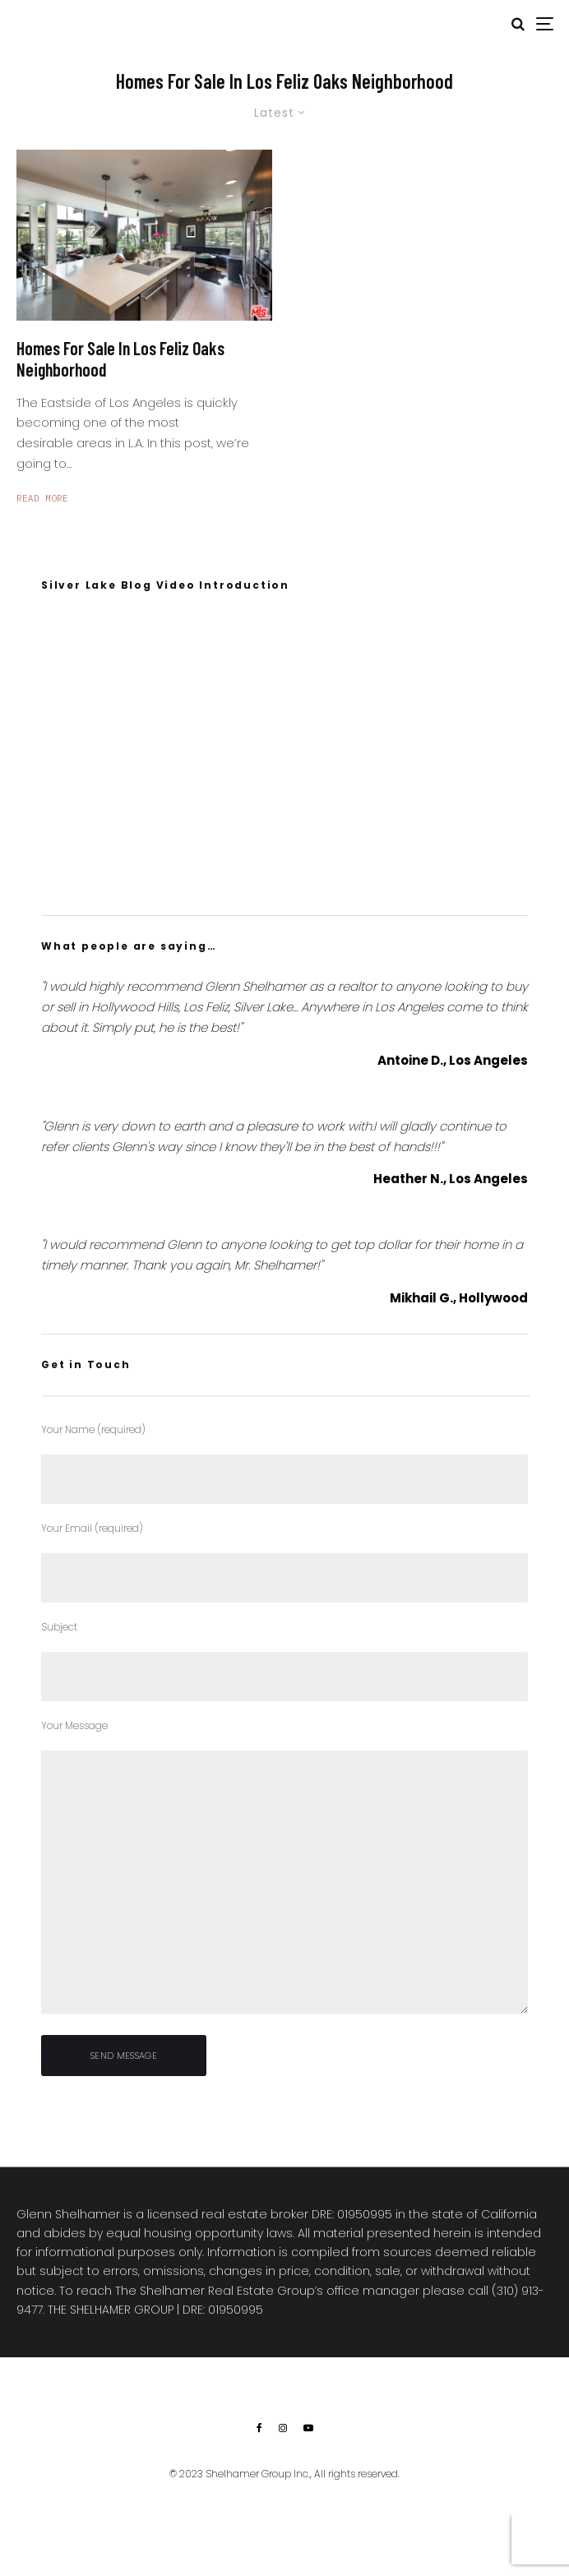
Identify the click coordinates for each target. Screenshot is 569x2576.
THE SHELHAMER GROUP (110, 2309)
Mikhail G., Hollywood (459, 1297)
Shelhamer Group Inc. (258, 2474)
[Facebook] (259, 2428)
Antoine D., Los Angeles (452, 1060)
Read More (42, 498)
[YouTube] (308, 2428)
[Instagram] (283, 2428)
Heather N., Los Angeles (450, 1178)
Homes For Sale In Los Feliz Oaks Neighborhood (120, 358)
